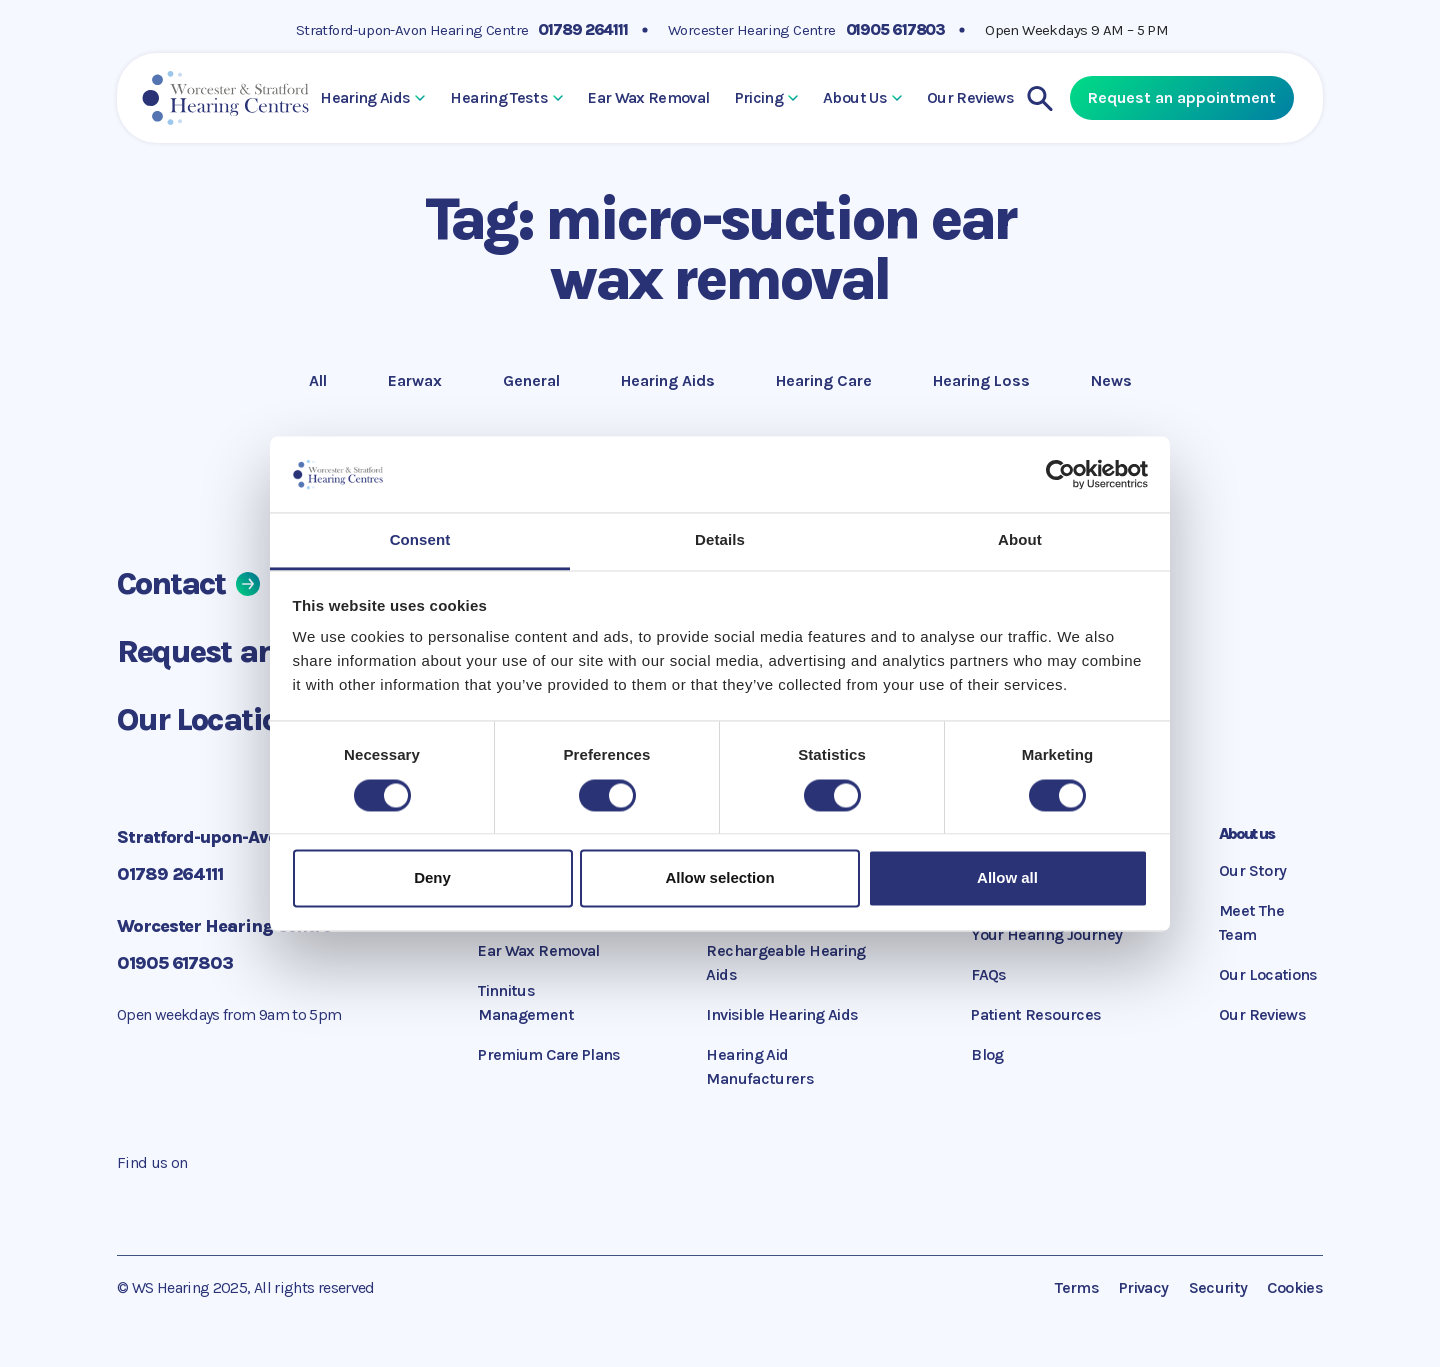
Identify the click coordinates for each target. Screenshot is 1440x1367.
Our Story (1252, 870)
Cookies (1295, 1287)
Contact (188, 583)
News (1120, 379)
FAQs (988, 974)
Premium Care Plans (549, 1054)
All (326, 379)
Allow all (1007, 878)
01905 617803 (896, 29)
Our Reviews (970, 97)
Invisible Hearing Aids (782, 1014)
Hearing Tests (506, 97)
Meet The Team (1251, 922)
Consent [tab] (420, 540)
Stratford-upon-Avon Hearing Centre (412, 30)
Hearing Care (823, 379)
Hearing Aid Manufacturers (760, 1066)
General (532, 379)
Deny (432, 878)
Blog (987, 1054)
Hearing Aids (372, 97)
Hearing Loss (981, 379)
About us (1246, 833)
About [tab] (1020, 540)
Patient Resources (1036, 1014)
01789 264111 (583, 29)
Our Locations (231, 719)
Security (1218, 1287)
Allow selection (719, 878)
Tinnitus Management (526, 1002)
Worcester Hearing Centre (752, 30)
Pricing (767, 97)
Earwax (417, 379)
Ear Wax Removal (648, 97)
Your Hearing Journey (1046, 934)
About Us (862, 97)
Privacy (1144, 1287)
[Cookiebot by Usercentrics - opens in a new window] (1060, 474)
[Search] (1040, 98)
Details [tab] (720, 540)
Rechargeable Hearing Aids (785, 962)
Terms (1077, 1287)
